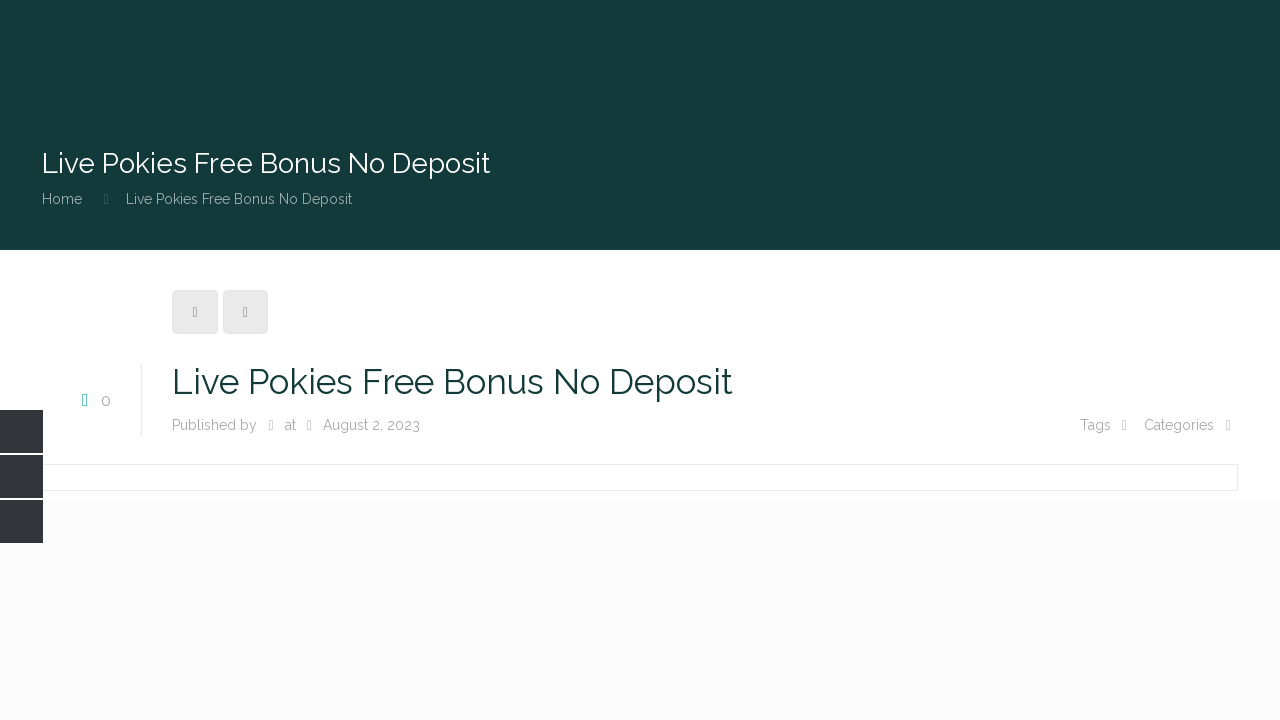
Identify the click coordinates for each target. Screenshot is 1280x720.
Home (62, 199)
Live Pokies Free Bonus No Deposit (239, 199)
